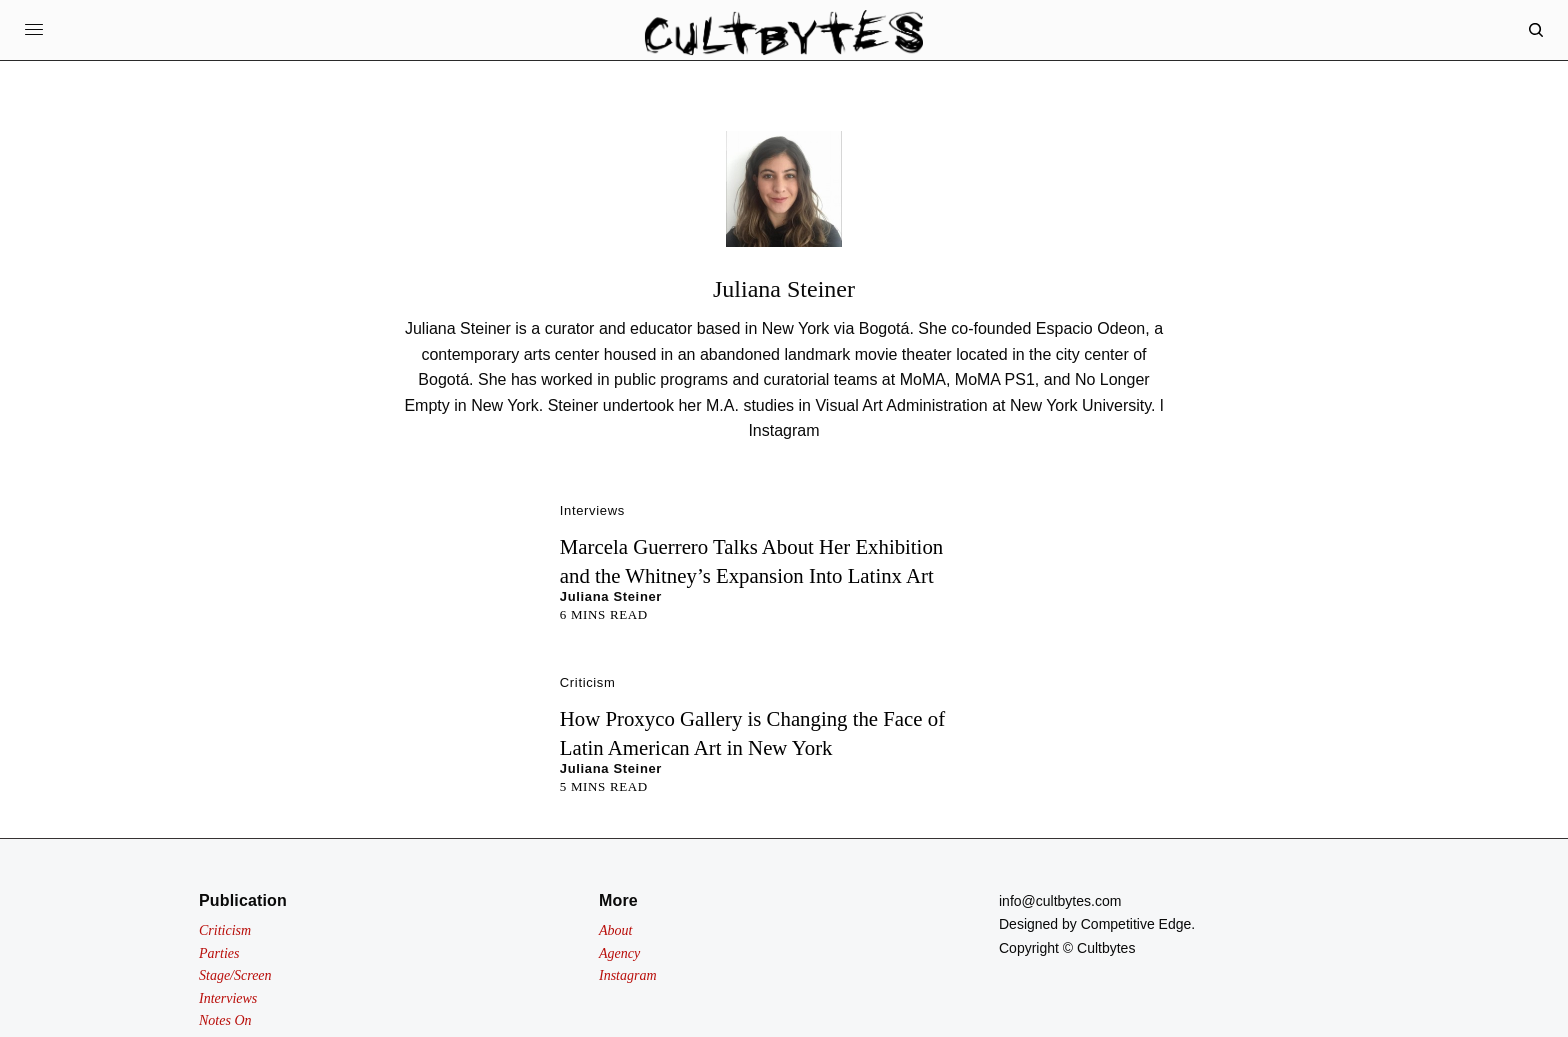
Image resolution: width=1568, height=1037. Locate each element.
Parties (219, 953)
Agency (619, 953)
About (615, 930)
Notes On (225, 1020)
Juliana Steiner (611, 596)
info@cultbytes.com (1060, 901)
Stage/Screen (235, 975)
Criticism (588, 682)
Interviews (592, 510)
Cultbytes (1106, 948)
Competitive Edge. (1138, 924)
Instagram (783, 430)
